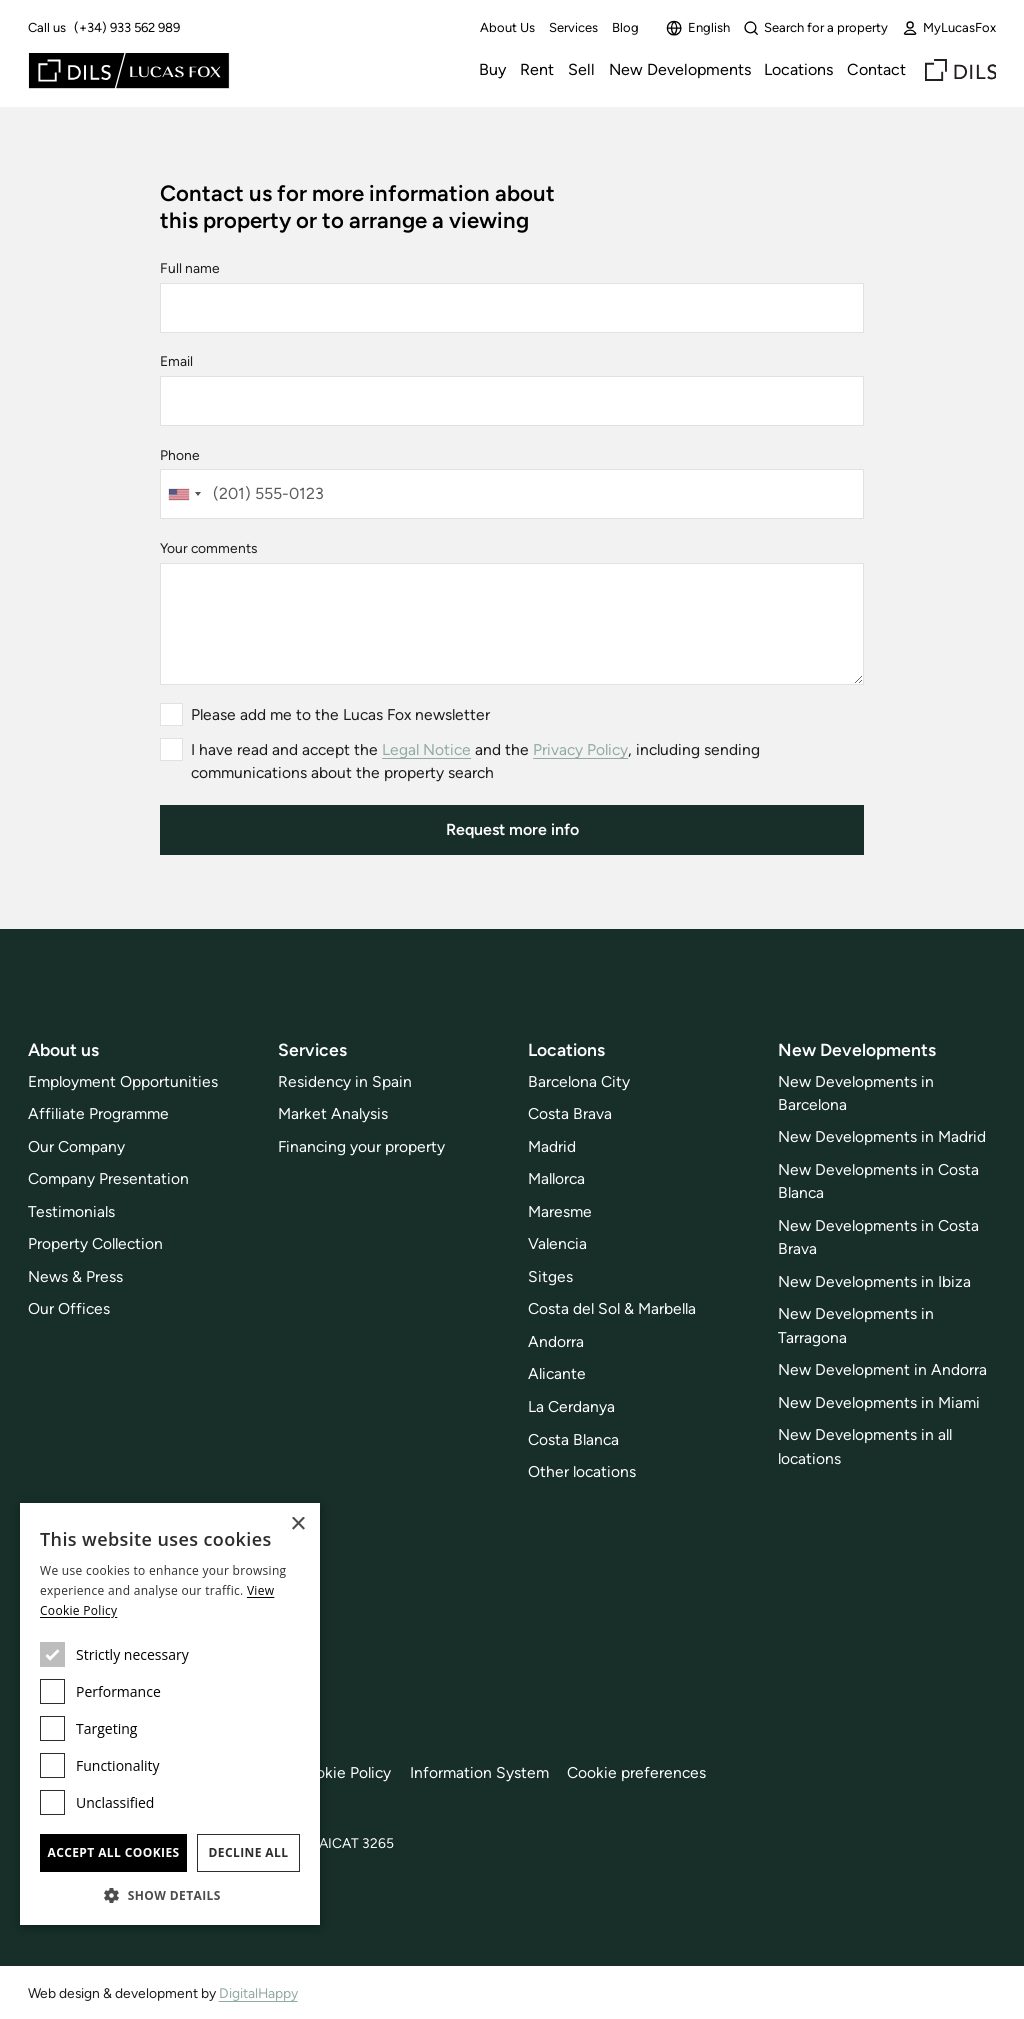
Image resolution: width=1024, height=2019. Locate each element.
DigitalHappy (258, 1993)
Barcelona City (579, 1081)
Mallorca (556, 1178)
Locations (798, 69)
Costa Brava (570, 1113)
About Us (507, 27)
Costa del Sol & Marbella (612, 1308)
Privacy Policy (580, 749)
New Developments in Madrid (882, 1136)
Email (176, 361)
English (697, 28)
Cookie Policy (343, 1772)
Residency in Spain (345, 1081)
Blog (625, 27)
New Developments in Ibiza (874, 1281)
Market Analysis (333, 1113)
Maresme (560, 1211)
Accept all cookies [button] (113, 1852)
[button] (170, 1895)
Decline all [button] (249, 1852)
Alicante (557, 1373)
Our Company (76, 1146)
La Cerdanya (571, 1406)
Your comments (208, 548)
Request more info (512, 829)
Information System (479, 1772)
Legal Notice (426, 749)
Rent (537, 69)
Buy (492, 69)
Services (573, 27)
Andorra (556, 1341)
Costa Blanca (573, 1439)
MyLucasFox (949, 28)
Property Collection (95, 1243)
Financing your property (361, 1146)
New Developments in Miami (879, 1402)
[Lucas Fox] (129, 70)
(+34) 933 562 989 (127, 27)
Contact (876, 69)
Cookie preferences (636, 1772)
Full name (190, 268)
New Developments (680, 69)
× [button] (297, 1524)
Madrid (552, 1146)
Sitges (550, 1276)
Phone (180, 455)
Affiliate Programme (98, 1113)
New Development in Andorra (882, 1369)
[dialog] (170, 1714)
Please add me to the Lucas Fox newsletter (340, 714)
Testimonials (71, 1211)
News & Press (75, 1276)
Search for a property (815, 28)
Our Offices (69, 1308)
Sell (581, 69)
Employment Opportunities (123, 1081)
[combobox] (184, 494)
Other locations (582, 1471)
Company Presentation (108, 1178)
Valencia (557, 1243)
